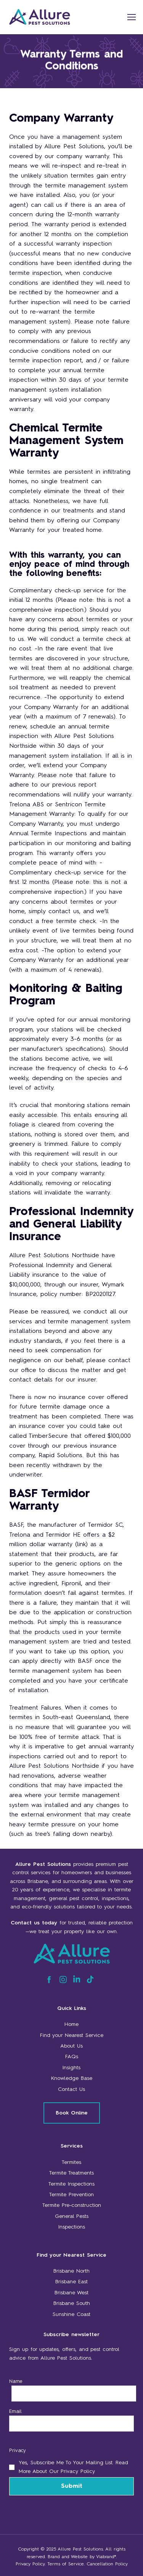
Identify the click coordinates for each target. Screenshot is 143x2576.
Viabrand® (106, 2557)
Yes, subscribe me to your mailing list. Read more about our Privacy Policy (73, 2467)
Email (15, 2411)
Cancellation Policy (107, 2564)
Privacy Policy (30, 2564)
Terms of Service (65, 2564)
